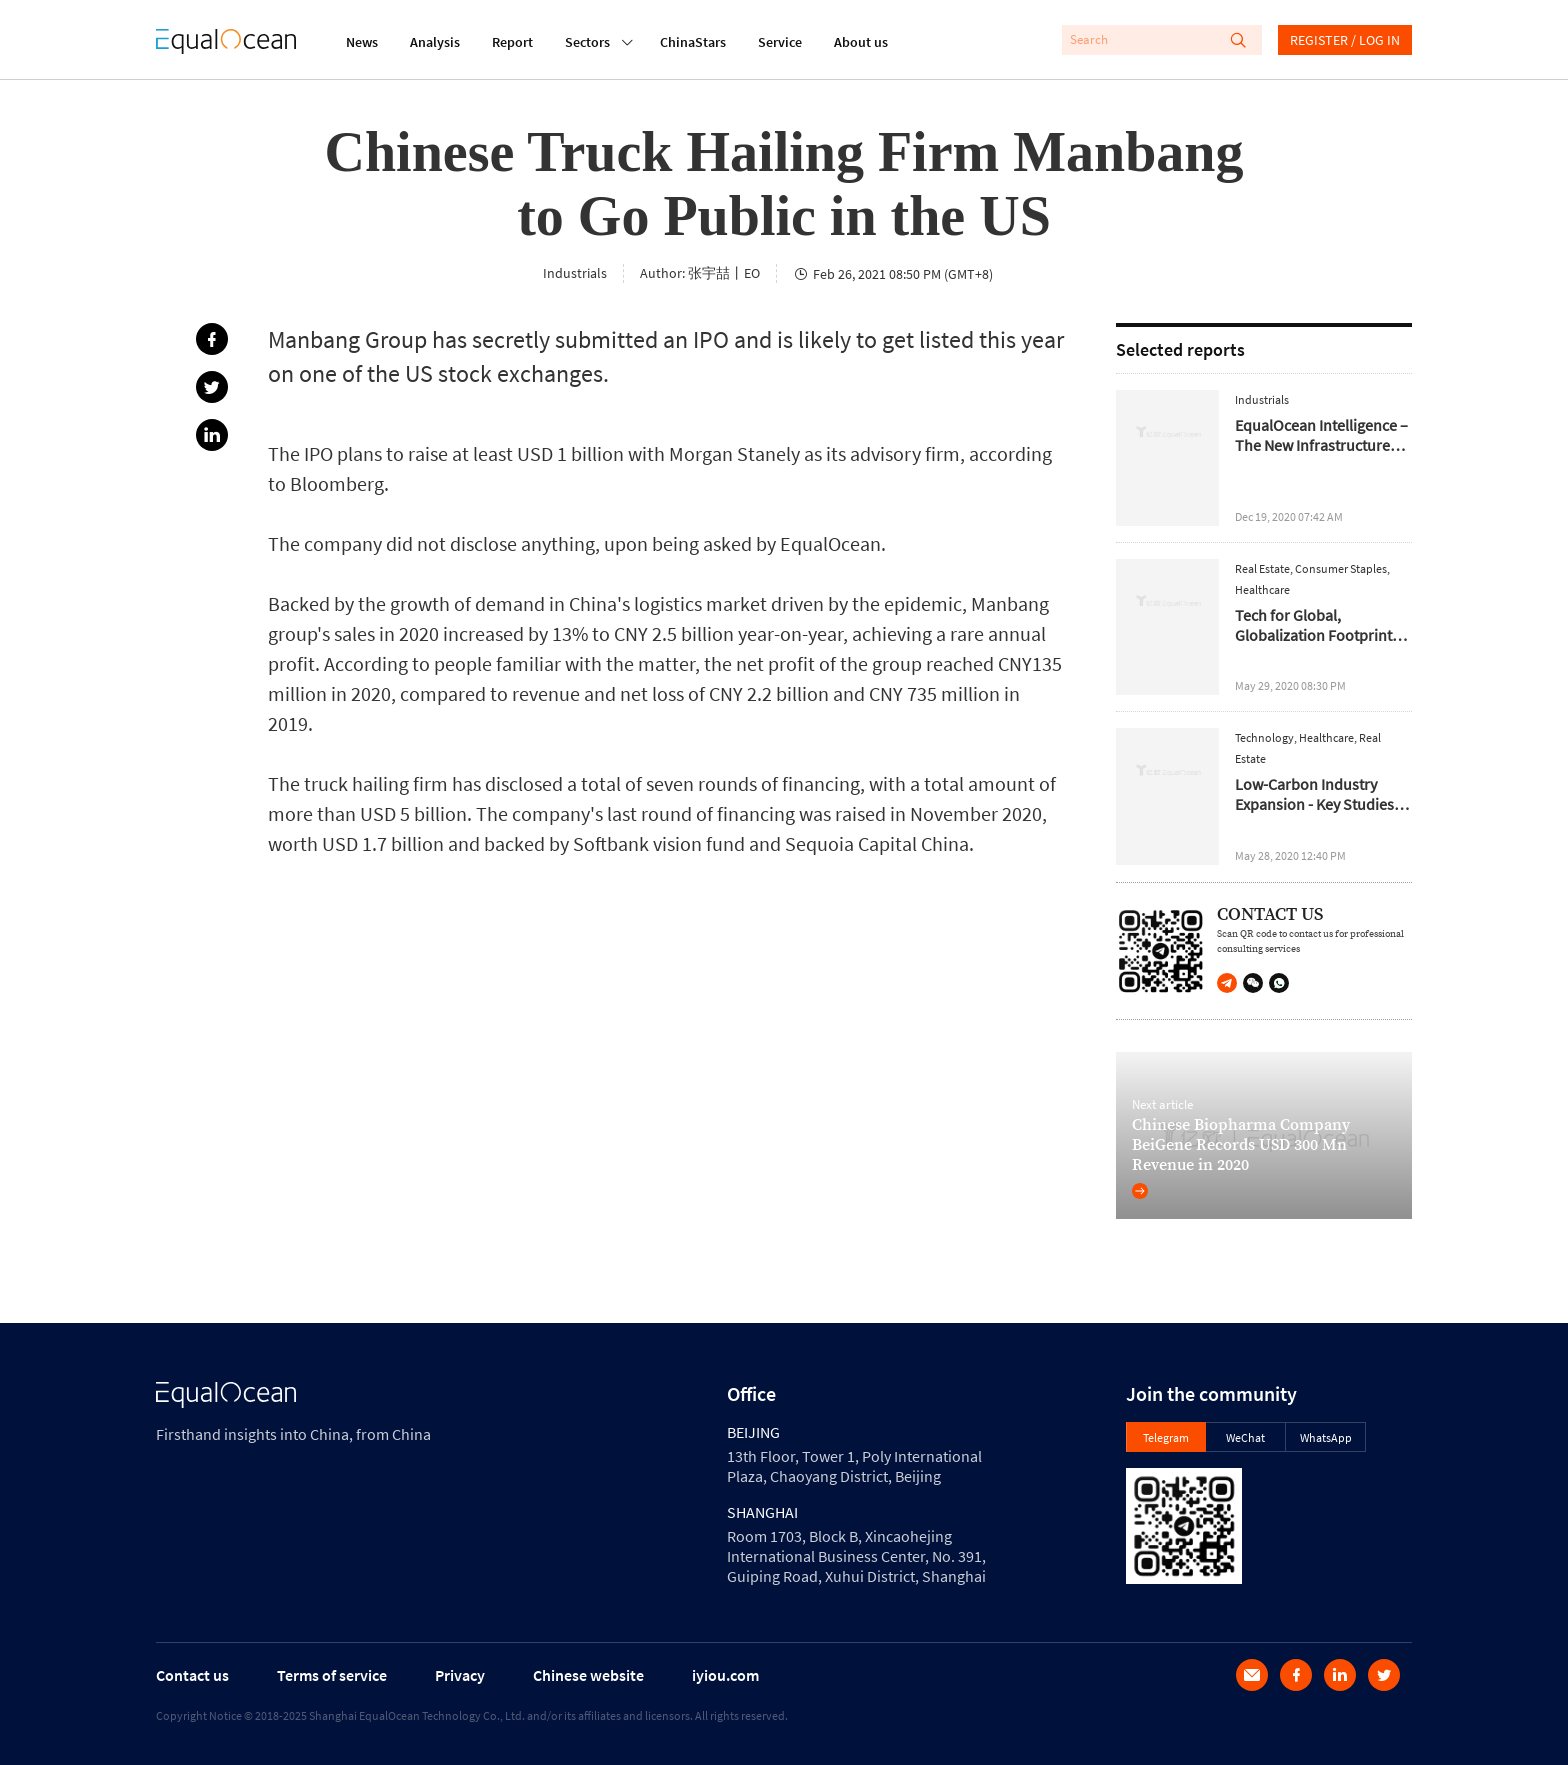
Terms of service (332, 1675)
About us (861, 42)
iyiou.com (725, 1675)
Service (780, 42)
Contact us (192, 1675)
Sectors (587, 40)
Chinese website (588, 1675)
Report (512, 42)
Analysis (435, 42)
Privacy (460, 1675)
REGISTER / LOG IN (1345, 40)
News (362, 42)
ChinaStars (693, 42)
